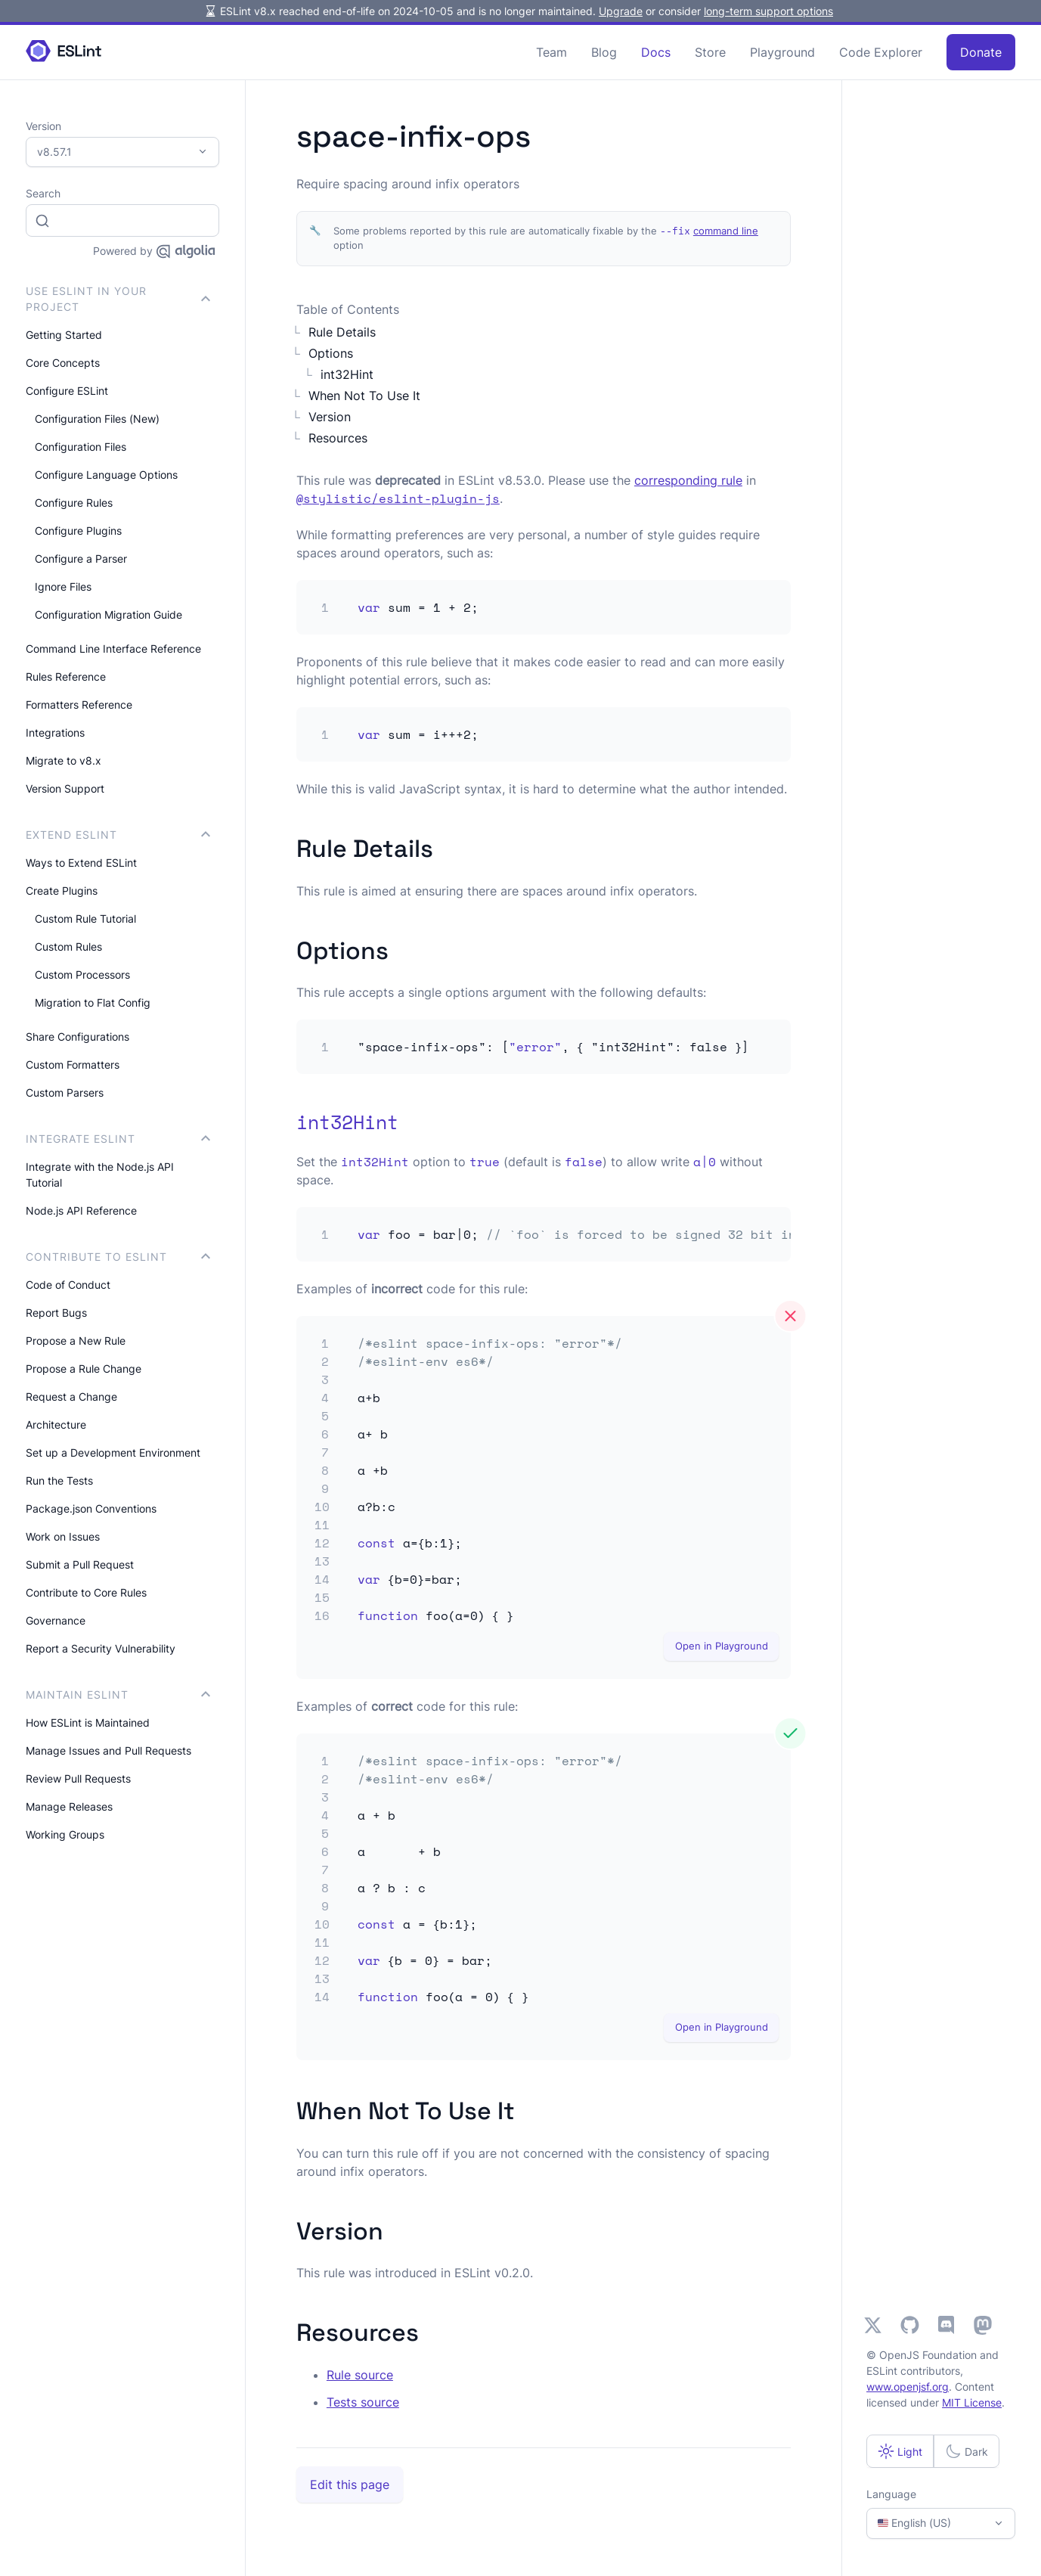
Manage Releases (69, 1806)
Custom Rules (68, 946)
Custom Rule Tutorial (85, 918)
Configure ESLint (67, 390)
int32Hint (347, 374)
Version (329, 416)
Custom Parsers (65, 1092)
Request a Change (71, 1396)
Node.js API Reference (81, 1210)
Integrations (55, 732)
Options (330, 353)
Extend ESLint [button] (118, 834)
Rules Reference (66, 676)
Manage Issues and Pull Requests (108, 1750)
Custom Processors (82, 974)
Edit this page (349, 2484)
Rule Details (342, 332)
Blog (604, 52)
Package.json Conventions (91, 1508)
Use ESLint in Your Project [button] (118, 298)
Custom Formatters (72, 1064)
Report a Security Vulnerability (100, 1648)
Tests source (363, 2402)
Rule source (360, 2374)
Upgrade (621, 11)
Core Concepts (63, 362)
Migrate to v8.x (63, 760)
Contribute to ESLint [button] (118, 1256)
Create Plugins (62, 890)
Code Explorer (880, 52)
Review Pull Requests (78, 1778)
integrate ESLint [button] (118, 1138)
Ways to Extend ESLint (81, 862)
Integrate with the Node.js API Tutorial (100, 1174)
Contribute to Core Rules (86, 1592)
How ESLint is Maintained (88, 1722)
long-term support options (768, 11)
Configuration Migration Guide (108, 614)
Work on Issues (63, 1536)
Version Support (65, 788)
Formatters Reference (79, 704)
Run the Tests (59, 1480)
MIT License (972, 2402)
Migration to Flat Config (92, 1002)
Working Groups (65, 1834)
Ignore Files (63, 586)
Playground (782, 52)
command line (725, 231)
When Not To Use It (364, 395)
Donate (981, 52)
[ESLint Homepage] (63, 52)
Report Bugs (56, 1312)
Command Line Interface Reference (113, 648)
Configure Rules (74, 502)
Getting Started (64, 334)
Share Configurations (77, 1036)
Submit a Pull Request (80, 1564)
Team (551, 52)
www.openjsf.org (907, 2386)
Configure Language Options (106, 474)
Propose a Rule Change (83, 1368)
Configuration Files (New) (97, 418)
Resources (337, 437)
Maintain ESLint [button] (118, 1694)
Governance (55, 1620)
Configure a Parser (81, 558)
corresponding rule (688, 480)
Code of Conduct (68, 1284)
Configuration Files (80, 446)
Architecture (56, 1424)
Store (710, 52)
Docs (656, 52)
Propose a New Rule (75, 1340)
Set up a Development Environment (113, 1452)
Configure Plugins (78, 530)
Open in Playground (721, 1646)
